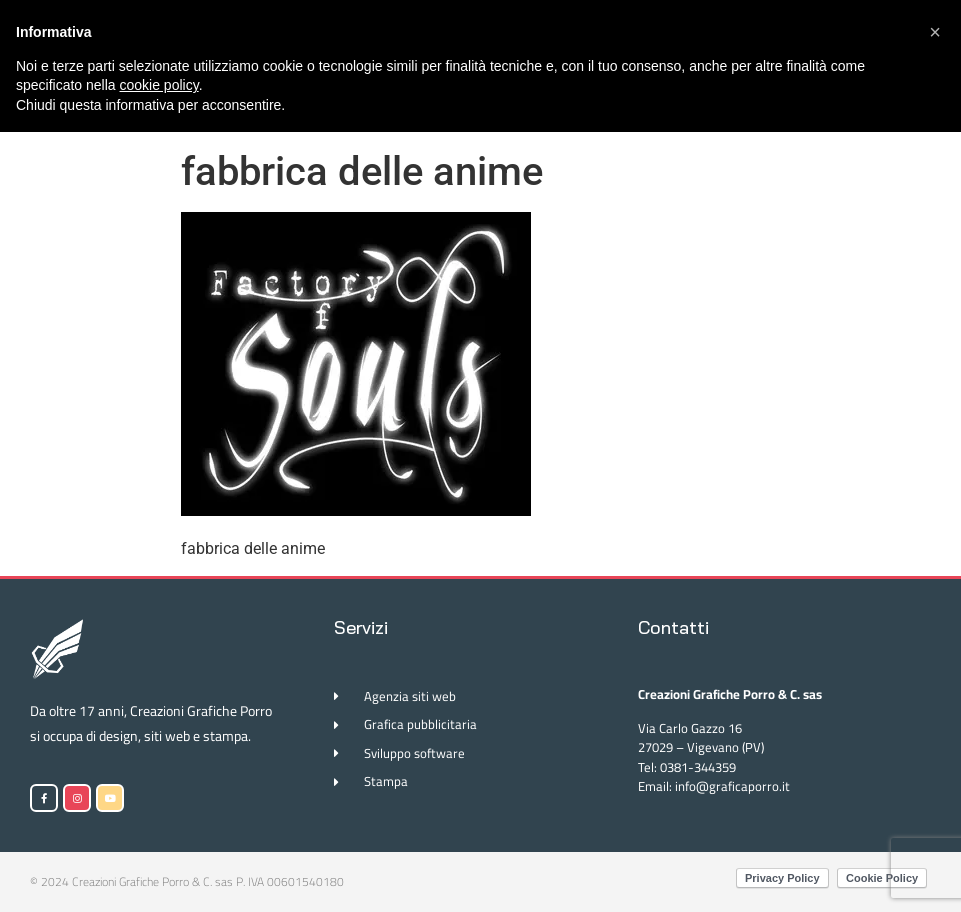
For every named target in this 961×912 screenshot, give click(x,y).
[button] (935, 32)
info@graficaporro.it (732, 786)
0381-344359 (698, 767)
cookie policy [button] (159, 85)
